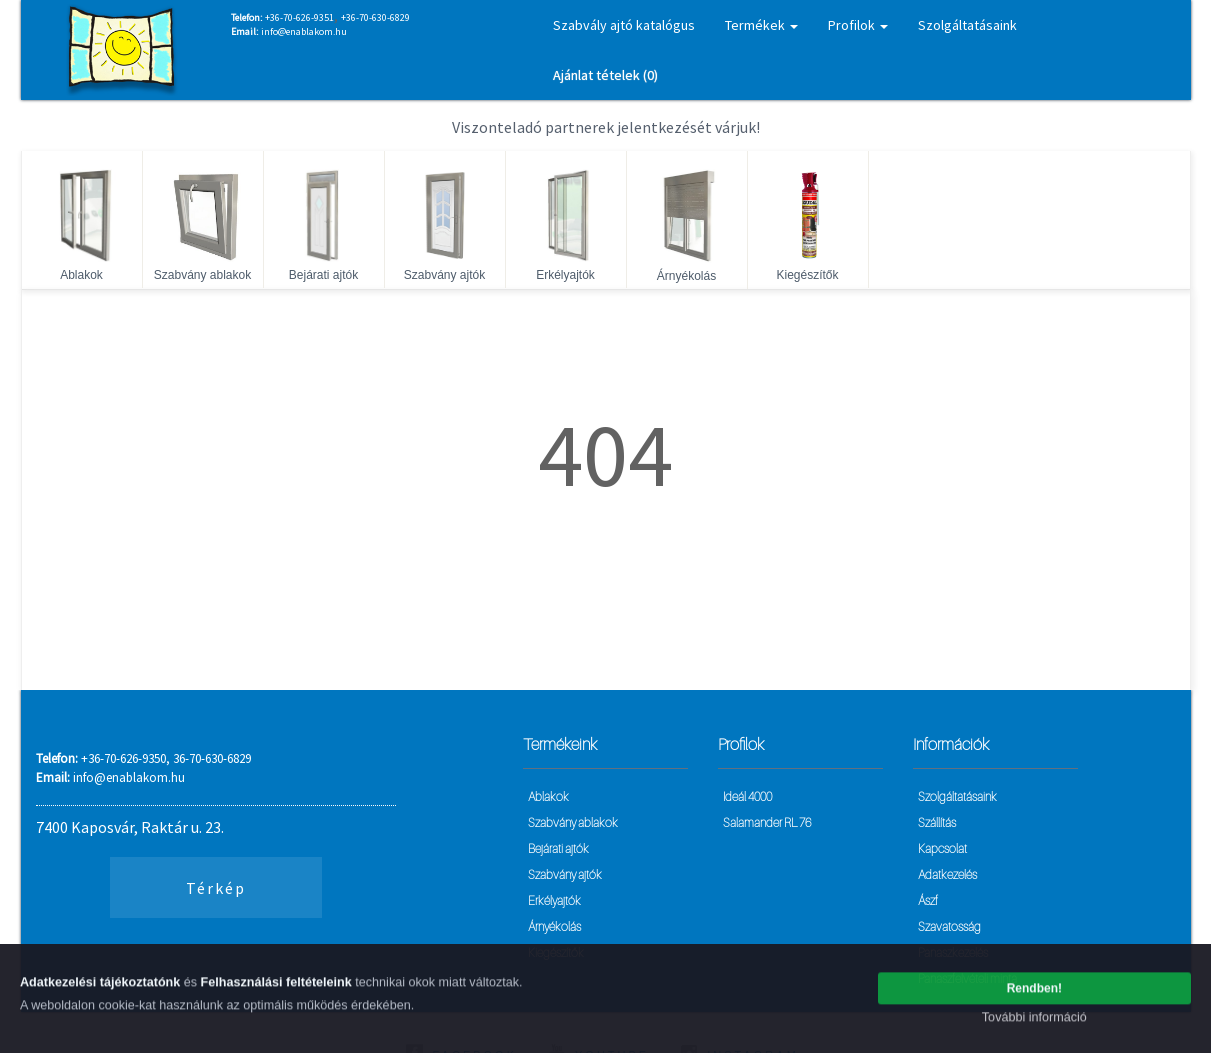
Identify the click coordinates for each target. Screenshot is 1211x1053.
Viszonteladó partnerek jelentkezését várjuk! (606, 127)
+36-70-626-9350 (123, 758)
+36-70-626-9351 (299, 17)
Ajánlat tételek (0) (605, 75)
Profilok (858, 25)
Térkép (216, 888)
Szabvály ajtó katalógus (624, 25)
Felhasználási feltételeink (276, 988)
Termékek (761, 25)
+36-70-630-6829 (375, 17)
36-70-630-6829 (212, 758)
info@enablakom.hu (304, 31)
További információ (1034, 1023)
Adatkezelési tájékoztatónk (100, 988)
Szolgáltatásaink (967, 25)
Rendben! (1034, 994)
